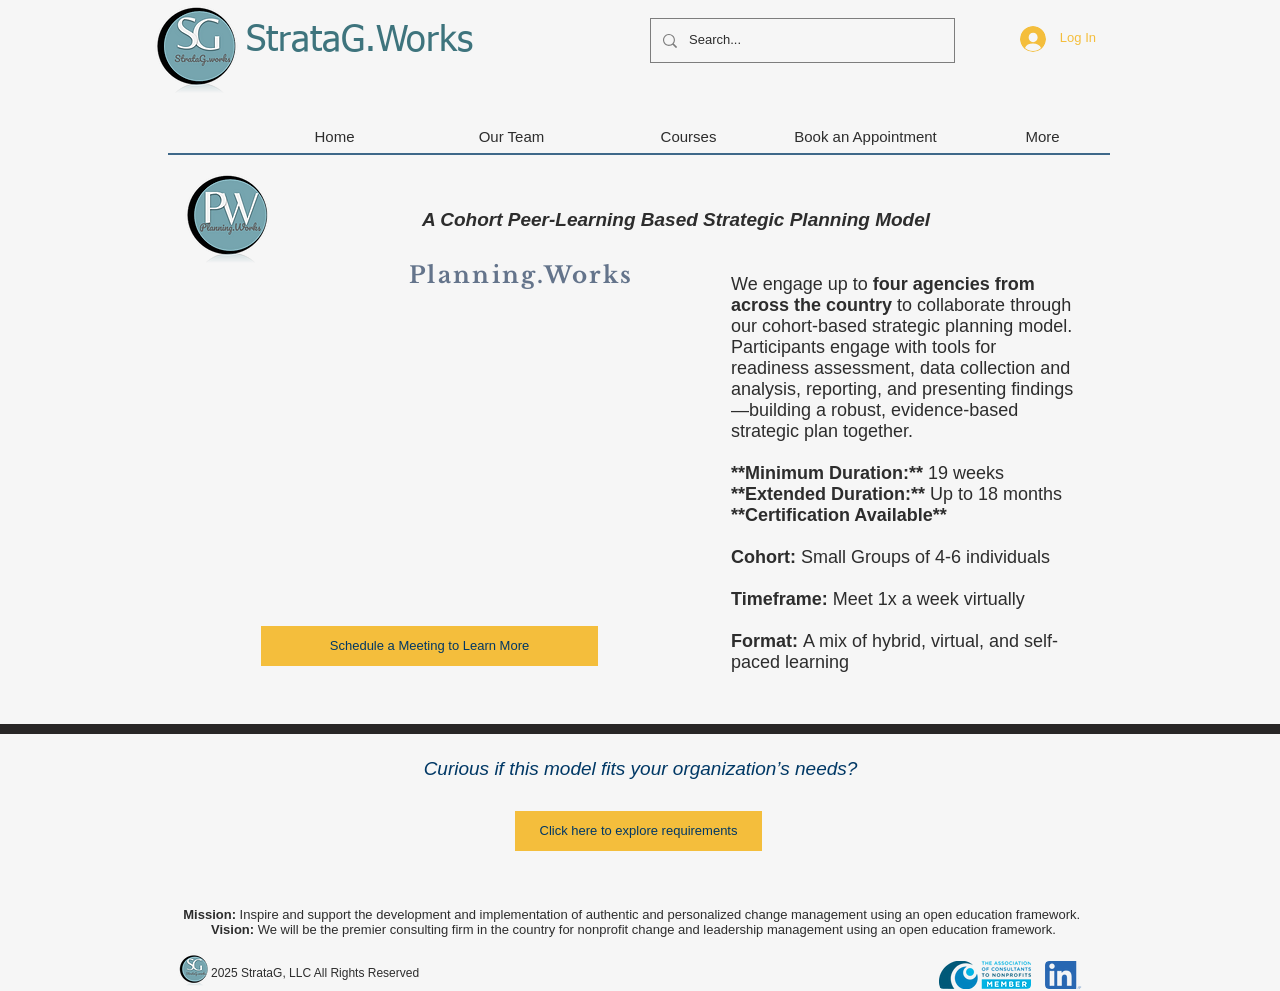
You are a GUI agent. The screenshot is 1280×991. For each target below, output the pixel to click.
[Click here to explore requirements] (638, 831)
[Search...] (800, 40)
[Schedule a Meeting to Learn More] (429, 646)
